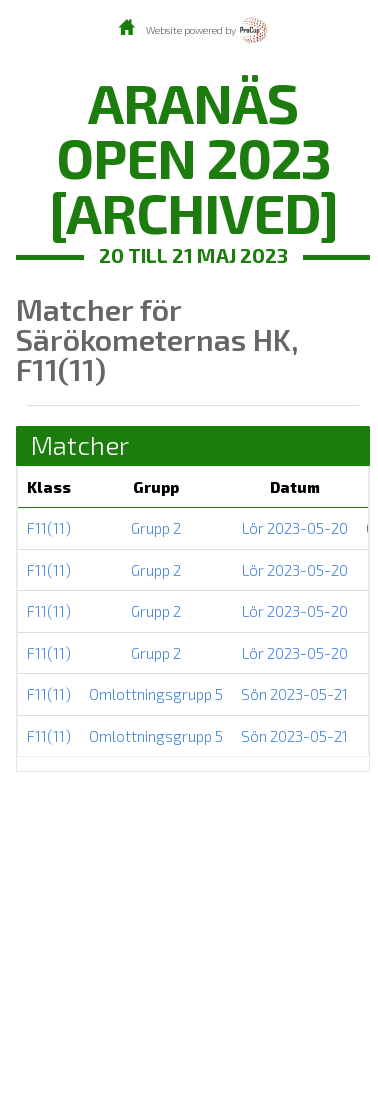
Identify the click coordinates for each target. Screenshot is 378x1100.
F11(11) (49, 528)
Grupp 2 (156, 528)
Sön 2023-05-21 (294, 694)
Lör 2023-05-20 (295, 528)
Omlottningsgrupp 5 (156, 694)
